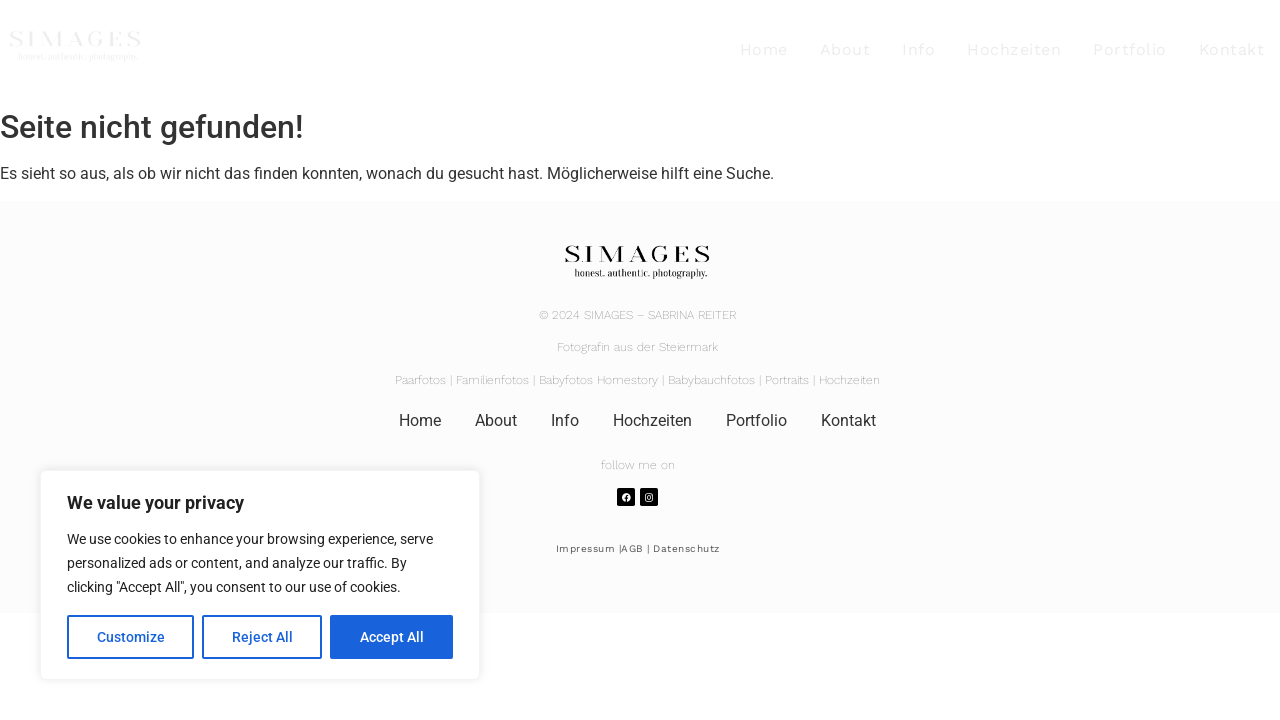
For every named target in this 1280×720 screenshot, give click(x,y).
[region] (260, 575)
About (845, 49)
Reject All (262, 637)
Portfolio (1130, 49)
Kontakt (1232, 49)
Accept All (392, 637)
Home (764, 49)
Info (918, 49)
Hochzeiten (1014, 49)
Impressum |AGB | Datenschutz (638, 548)
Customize (131, 637)
